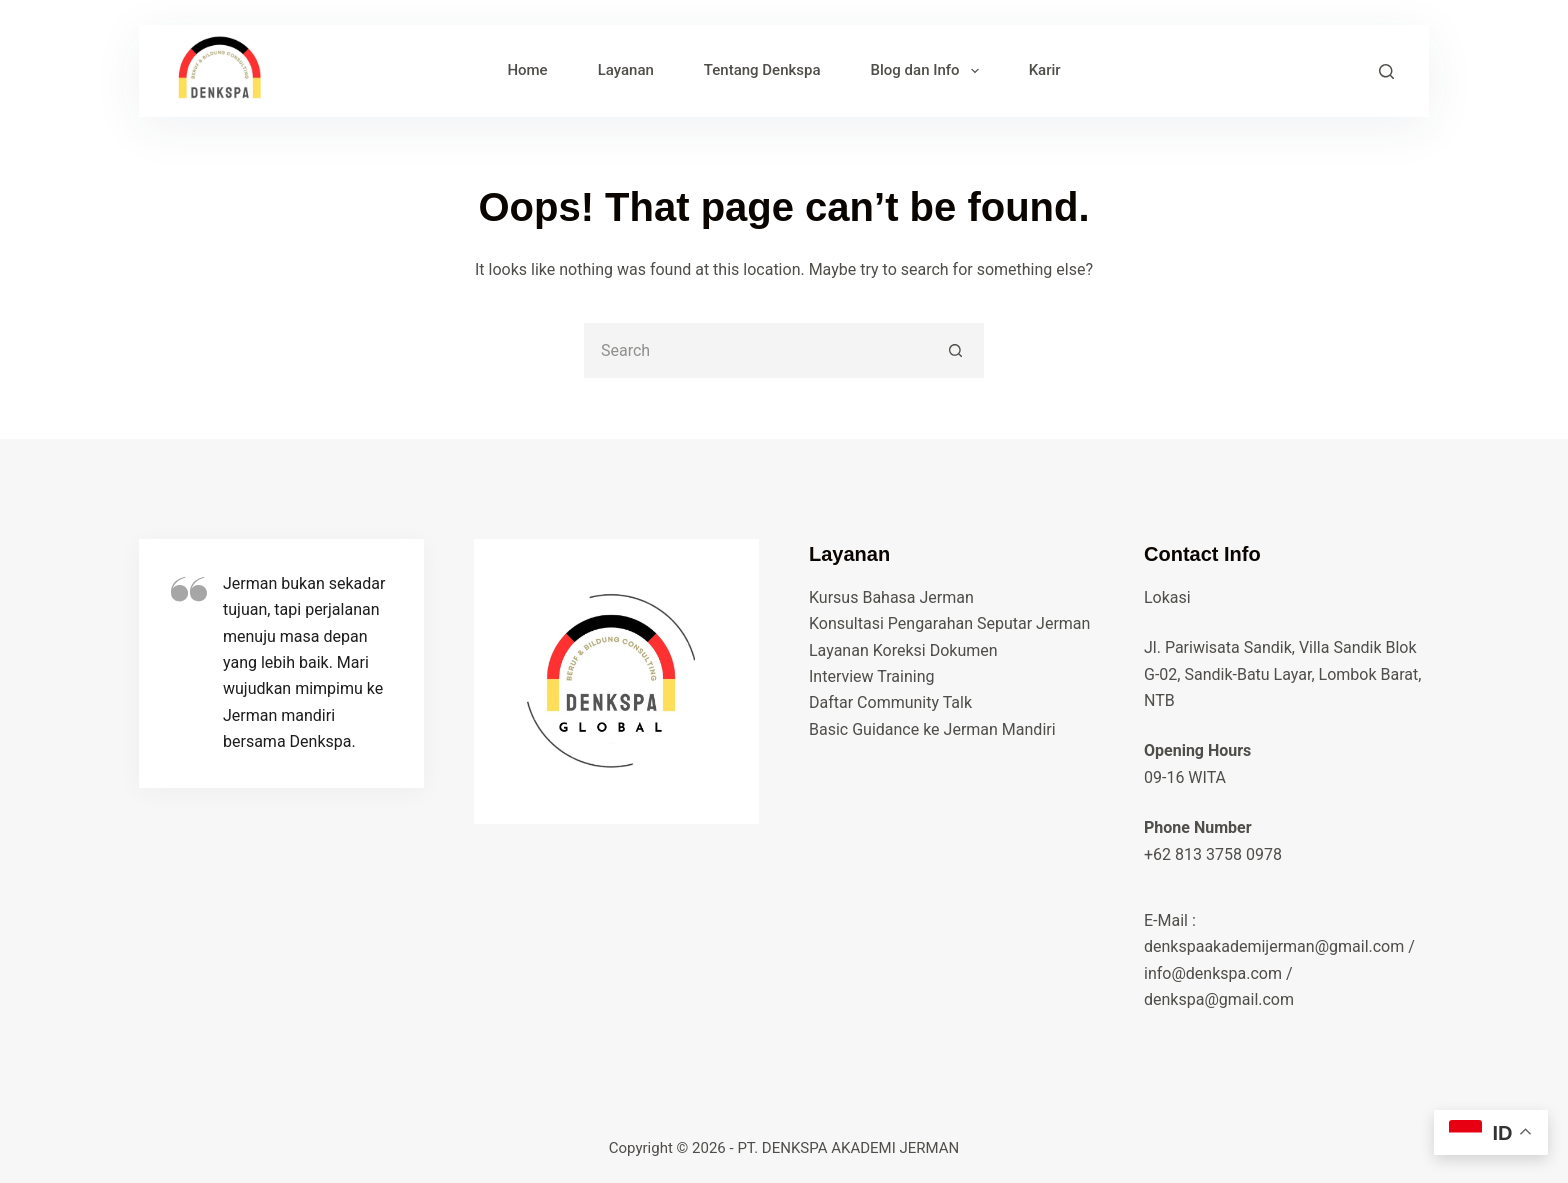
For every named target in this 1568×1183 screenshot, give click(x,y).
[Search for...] (756, 350)
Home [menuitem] (527, 70)
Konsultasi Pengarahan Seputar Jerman (949, 623)
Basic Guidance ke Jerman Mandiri (932, 729)
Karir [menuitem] (1045, 70)
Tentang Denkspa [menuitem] (762, 70)
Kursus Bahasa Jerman (891, 597)
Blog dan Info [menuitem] (929, 71)
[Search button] (956, 350)
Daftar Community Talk (890, 702)
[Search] (1386, 71)
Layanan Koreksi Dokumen (903, 650)
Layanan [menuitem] (626, 70)
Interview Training (871, 676)
